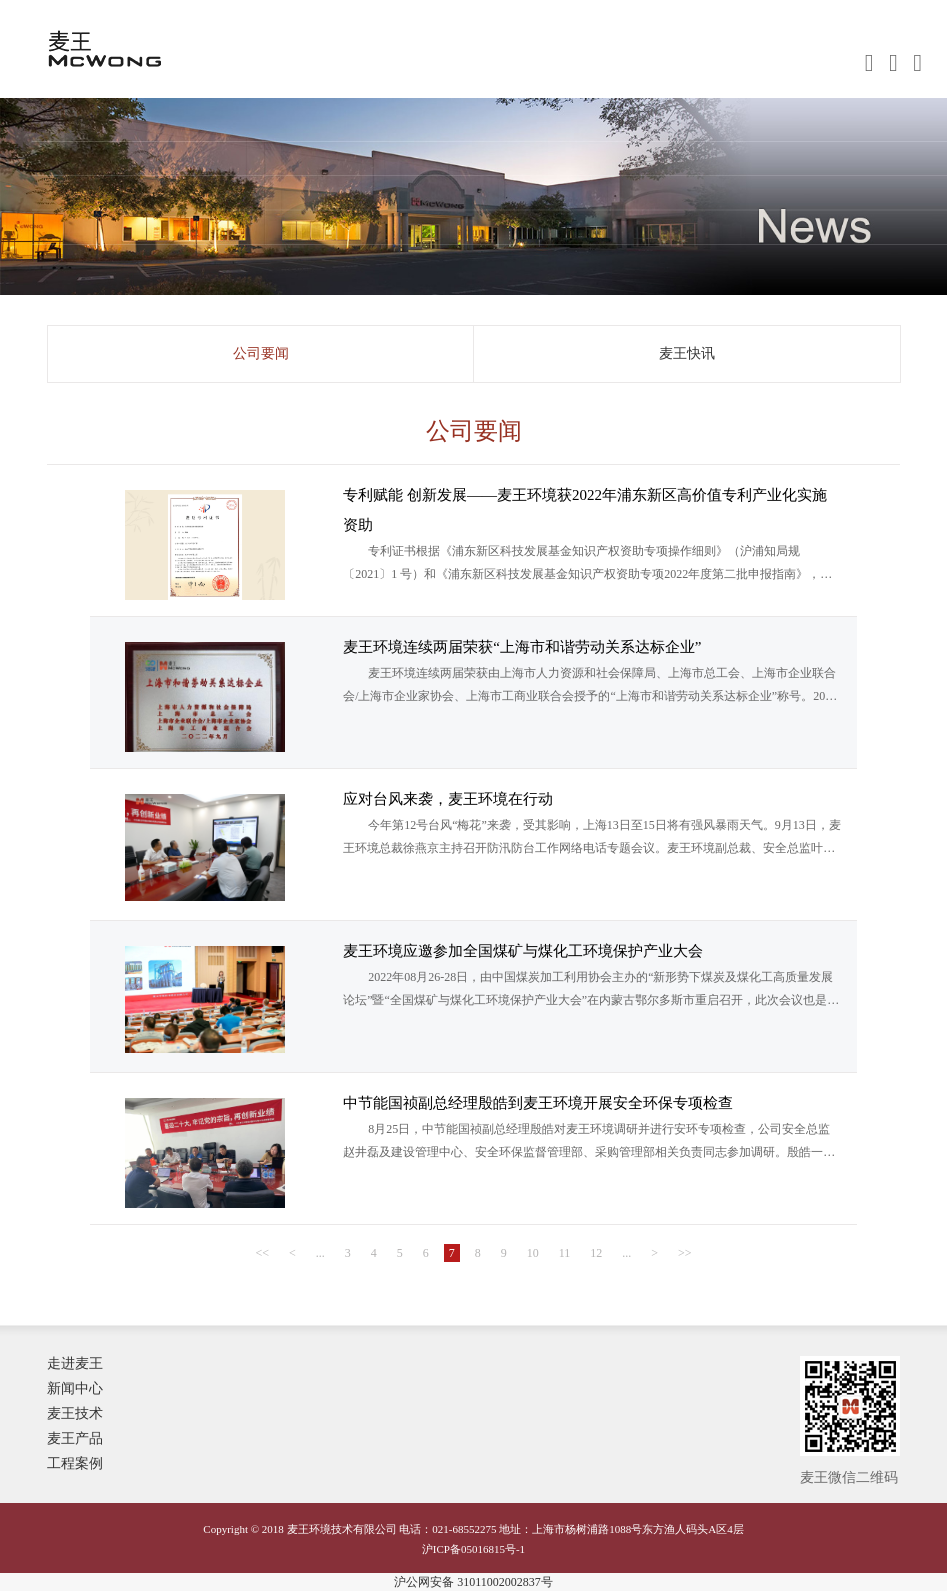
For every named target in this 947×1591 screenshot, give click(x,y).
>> (685, 1253)
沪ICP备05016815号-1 (473, 1549)
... (320, 1253)
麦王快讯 (687, 353)
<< (262, 1253)
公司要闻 (261, 353)
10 (533, 1253)
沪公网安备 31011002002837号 (473, 1582)
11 (565, 1253)
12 (596, 1253)
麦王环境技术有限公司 (159, 58)
